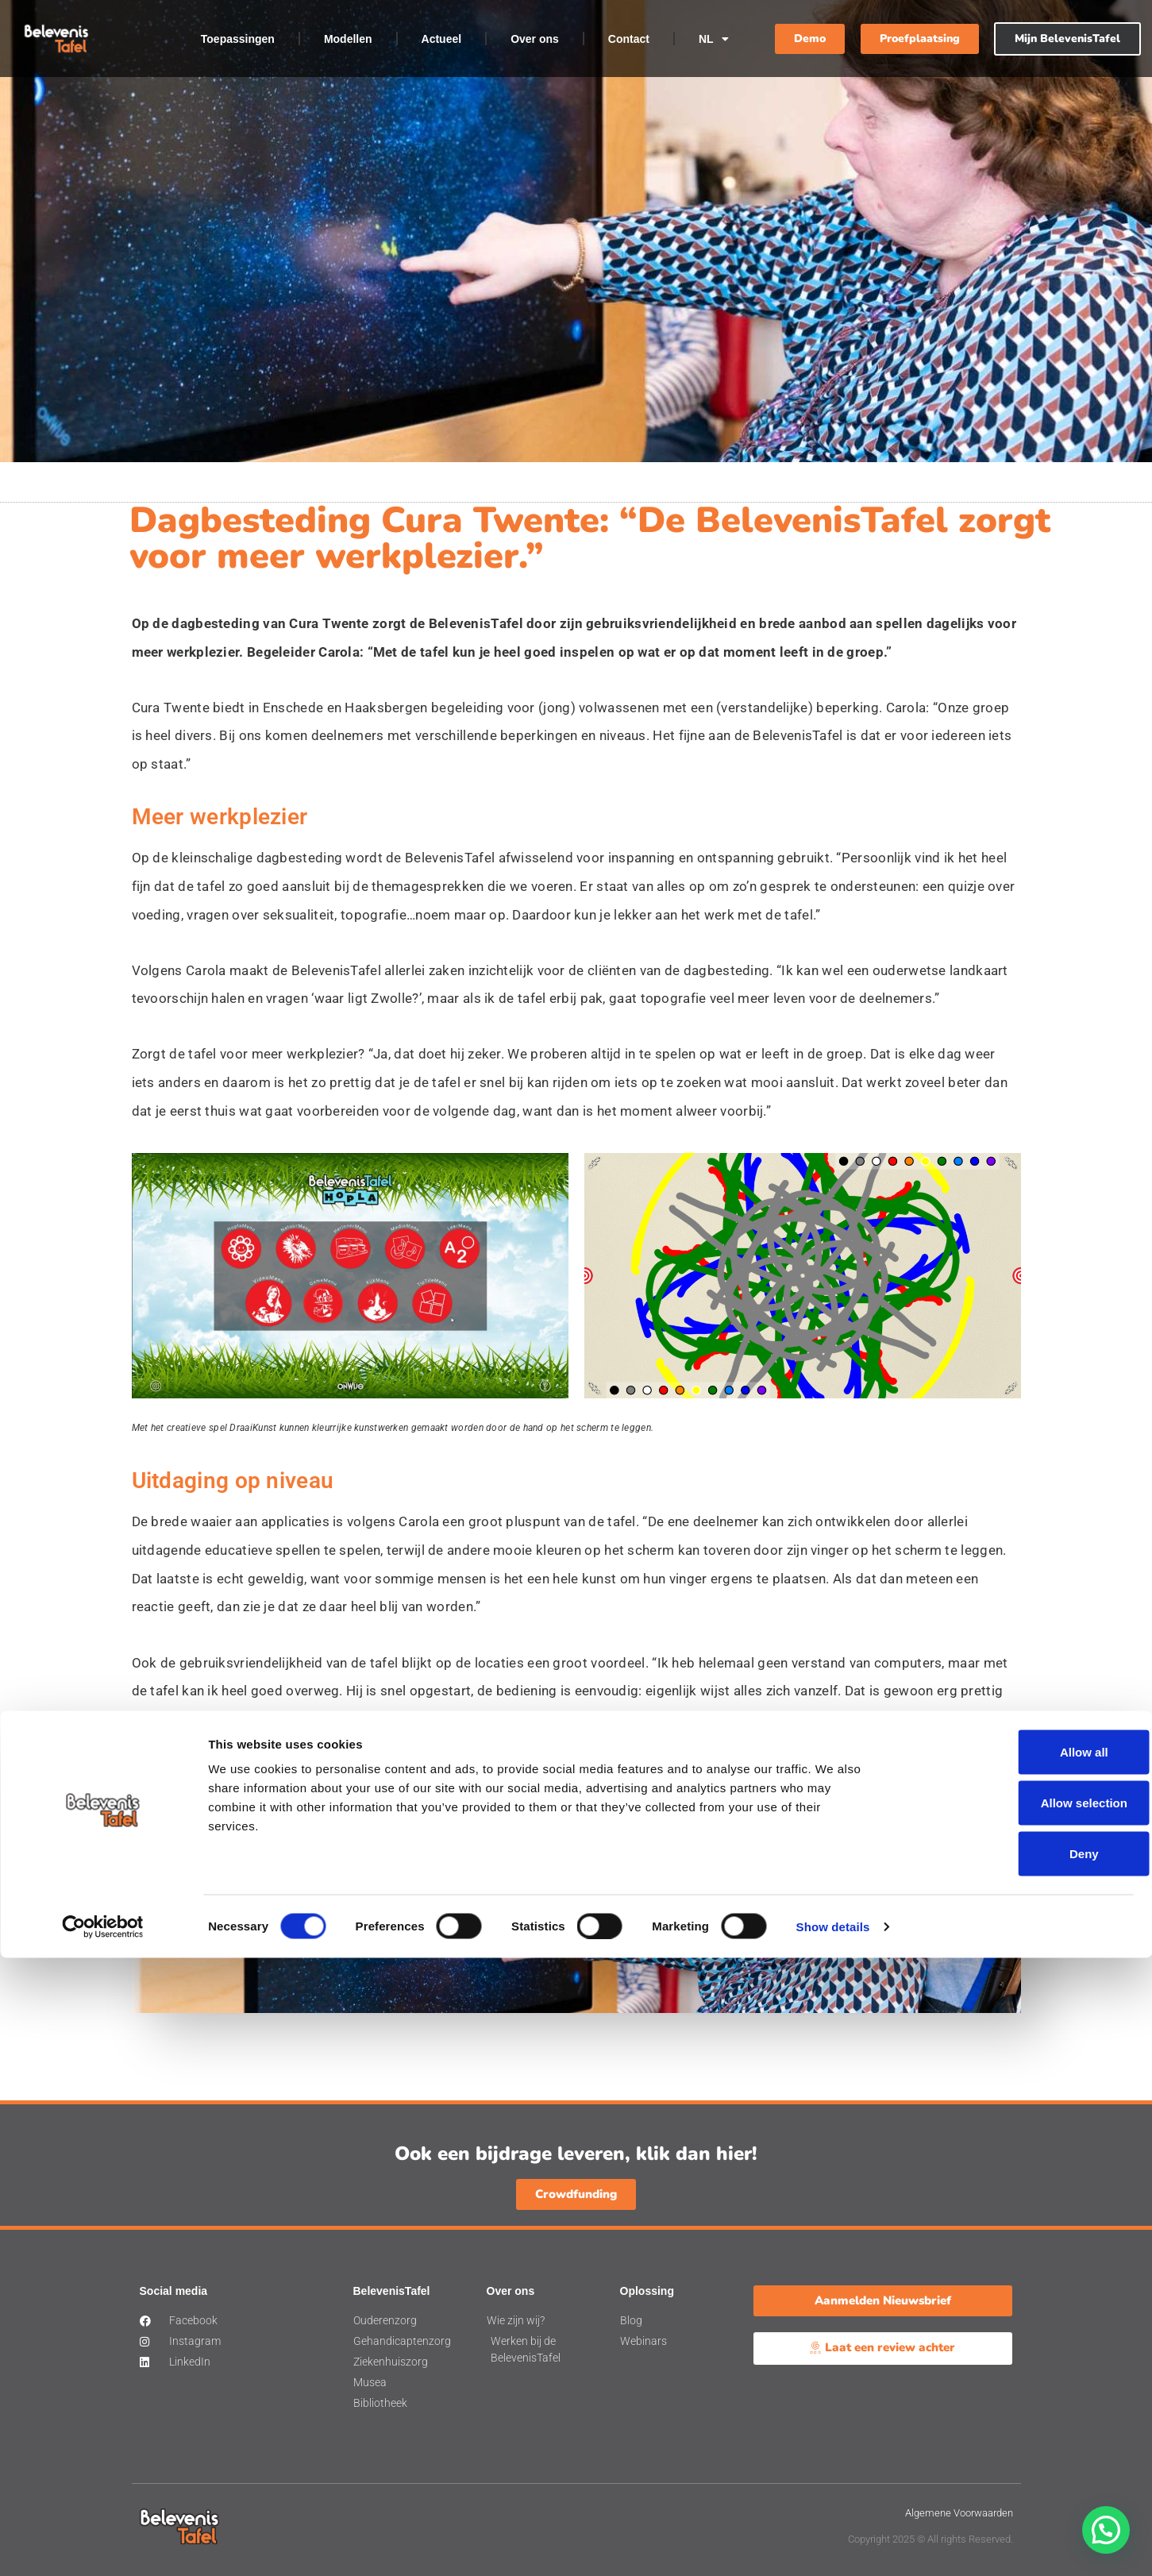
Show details (833, 2544)
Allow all (1020, 2370)
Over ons (535, 39)
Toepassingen (238, 39)
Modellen (348, 39)
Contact (628, 39)
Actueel (442, 39)
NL (714, 38)
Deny (1019, 2471)
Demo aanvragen (861, 1914)
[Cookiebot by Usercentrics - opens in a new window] (102, 2545)
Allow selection (1019, 2421)
